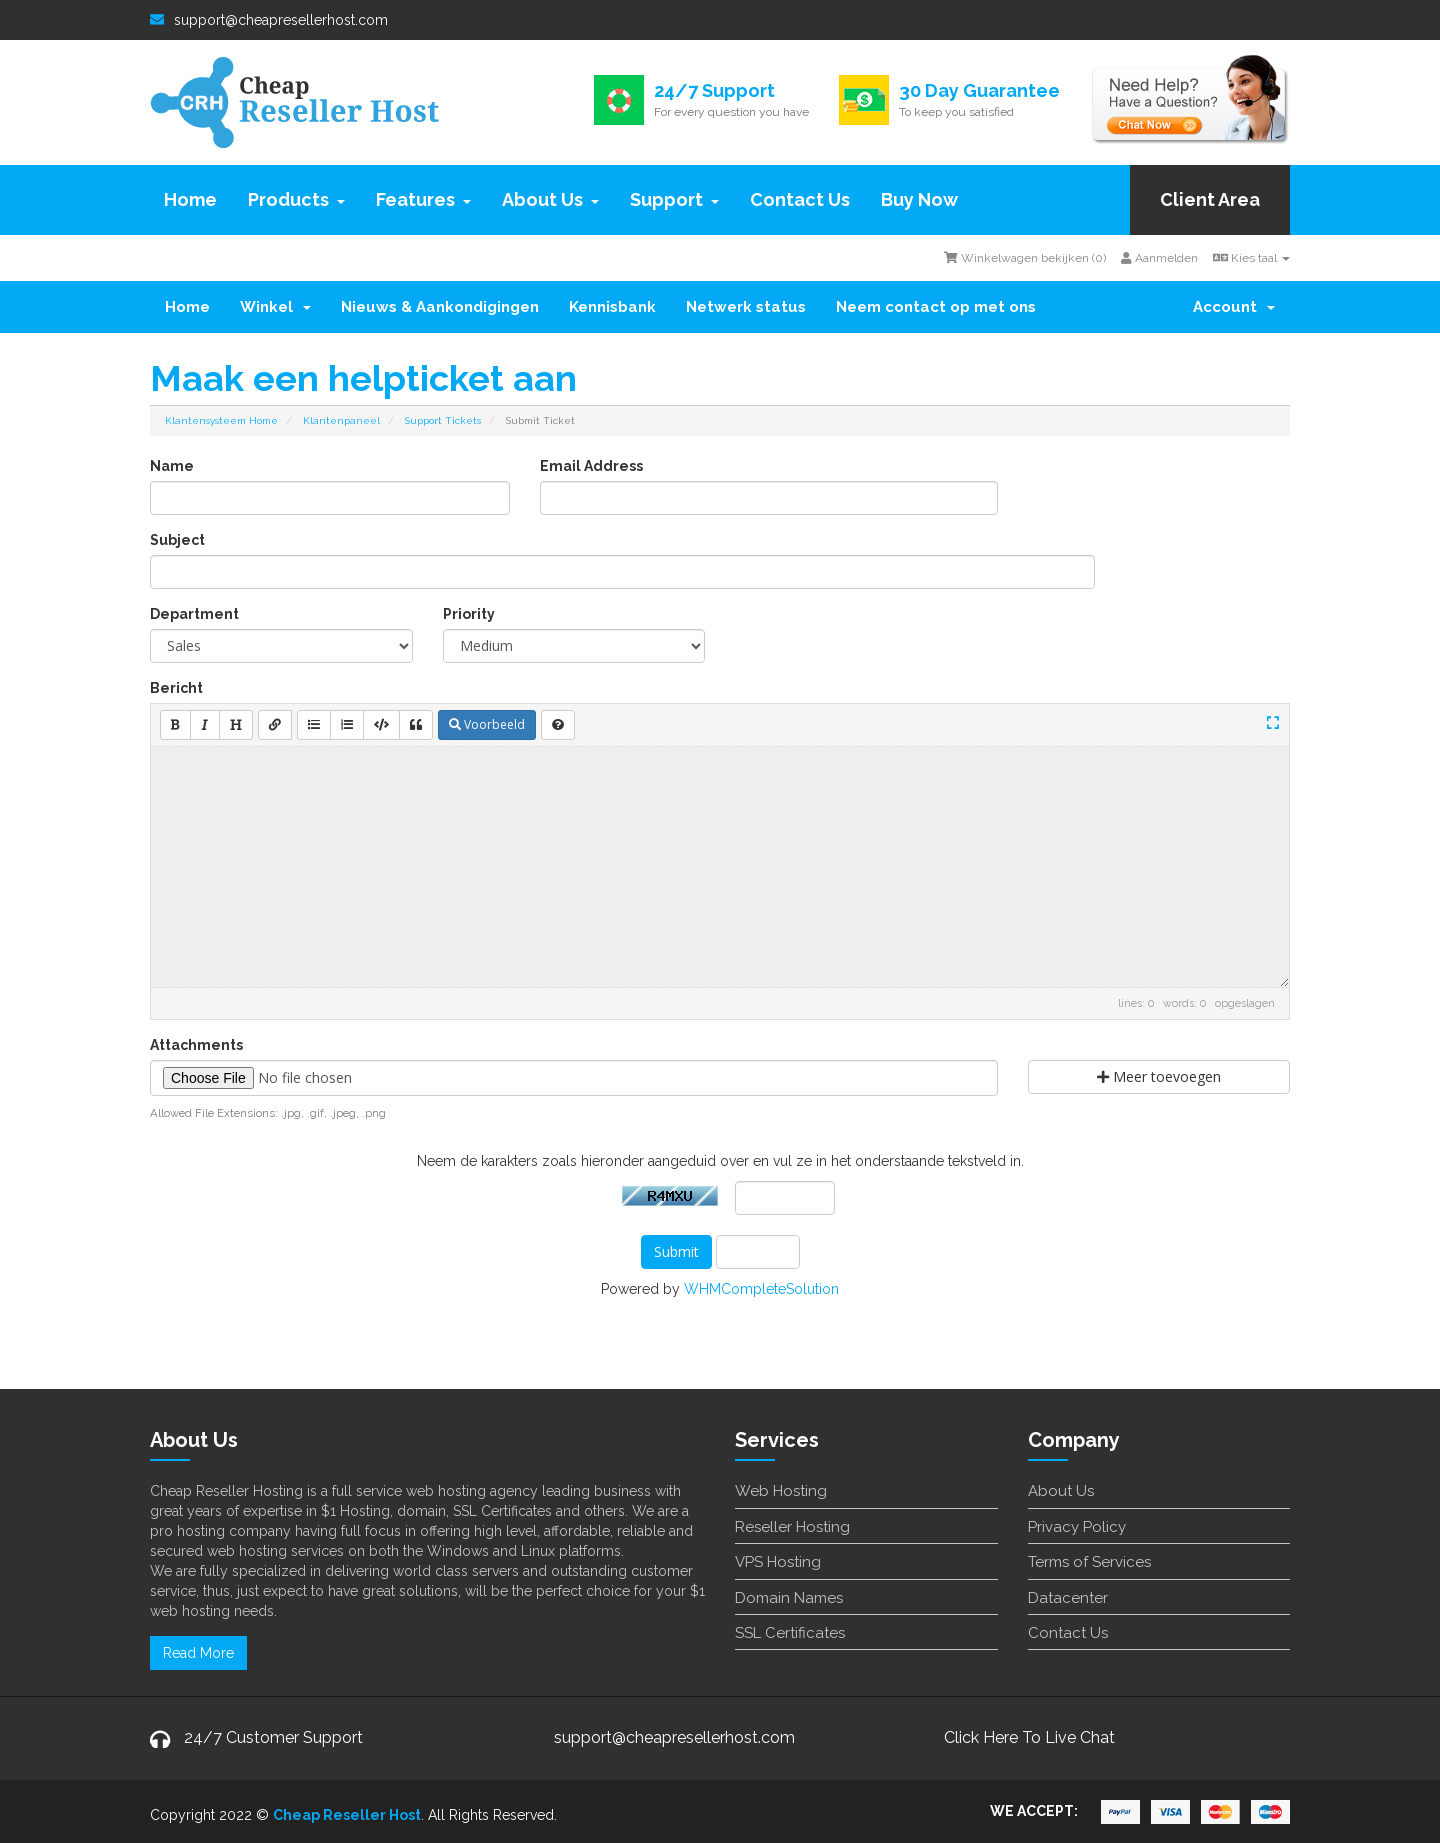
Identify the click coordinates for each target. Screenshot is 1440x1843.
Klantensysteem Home (221, 420)
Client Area (1210, 199)
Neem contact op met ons (936, 307)
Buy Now (919, 199)
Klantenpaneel (341, 420)
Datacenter (1068, 1598)
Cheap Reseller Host (347, 1815)
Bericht (176, 688)
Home (190, 199)
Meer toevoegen (1159, 1076)
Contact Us (800, 199)
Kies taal (1251, 258)
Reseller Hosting (792, 1527)
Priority (469, 614)
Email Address (591, 466)
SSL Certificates (790, 1633)
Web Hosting (781, 1491)
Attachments (196, 1045)
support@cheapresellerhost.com (269, 20)
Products (296, 199)
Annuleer (758, 1252)
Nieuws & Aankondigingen (440, 307)
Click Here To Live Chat (1029, 1737)
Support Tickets (443, 420)
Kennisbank (612, 307)
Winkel (275, 307)
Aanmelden (1159, 258)
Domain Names (789, 1598)
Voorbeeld (487, 724)
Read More (198, 1653)
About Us (550, 199)
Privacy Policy (1077, 1527)
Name (172, 466)
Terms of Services (1089, 1562)
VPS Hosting (778, 1562)
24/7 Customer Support (273, 1737)
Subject (177, 540)
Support (674, 199)
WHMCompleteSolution (761, 1289)
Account (1234, 307)
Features (423, 199)
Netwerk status (746, 307)
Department (194, 614)
